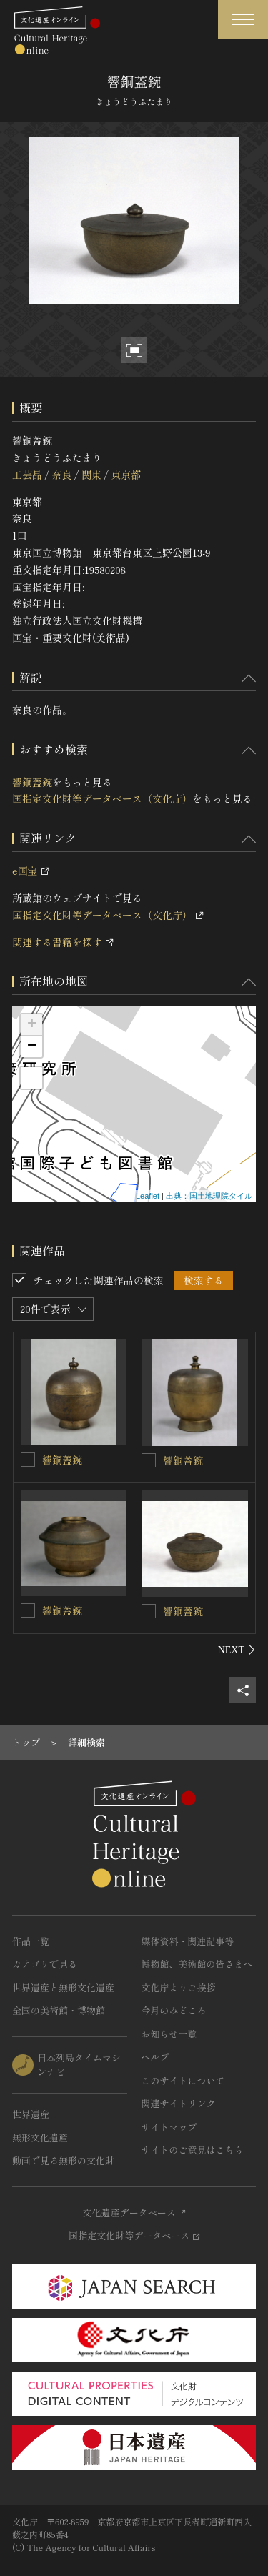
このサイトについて (183, 2080)
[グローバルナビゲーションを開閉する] (243, 19)
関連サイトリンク (179, 2103)
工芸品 (27, 474)
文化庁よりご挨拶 (179, 1987)
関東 (91, 474)
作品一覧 (30, 1941)
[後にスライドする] (237, 1650)
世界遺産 (30, 2114)
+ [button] (31, 1025)
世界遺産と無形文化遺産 (63, 1987)
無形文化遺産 (40, 2137)
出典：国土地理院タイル (209, 1196)
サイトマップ (169, 2127)
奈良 (61, 474)
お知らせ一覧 (169, 2034)
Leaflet (147, 1196)
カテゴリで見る (44, 1964)
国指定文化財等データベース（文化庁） (102, 798)
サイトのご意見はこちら (193, 2149)
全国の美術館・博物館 (58, 2010)
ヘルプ (155, 2057)
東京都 (126, 474)
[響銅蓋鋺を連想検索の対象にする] (28, 1459)
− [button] (31, 1046)
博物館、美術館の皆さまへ (197, 1964)
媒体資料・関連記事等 (188, 1941)
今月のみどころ (174, 2010)
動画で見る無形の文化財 (63, 2160)
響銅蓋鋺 (32, 782)
